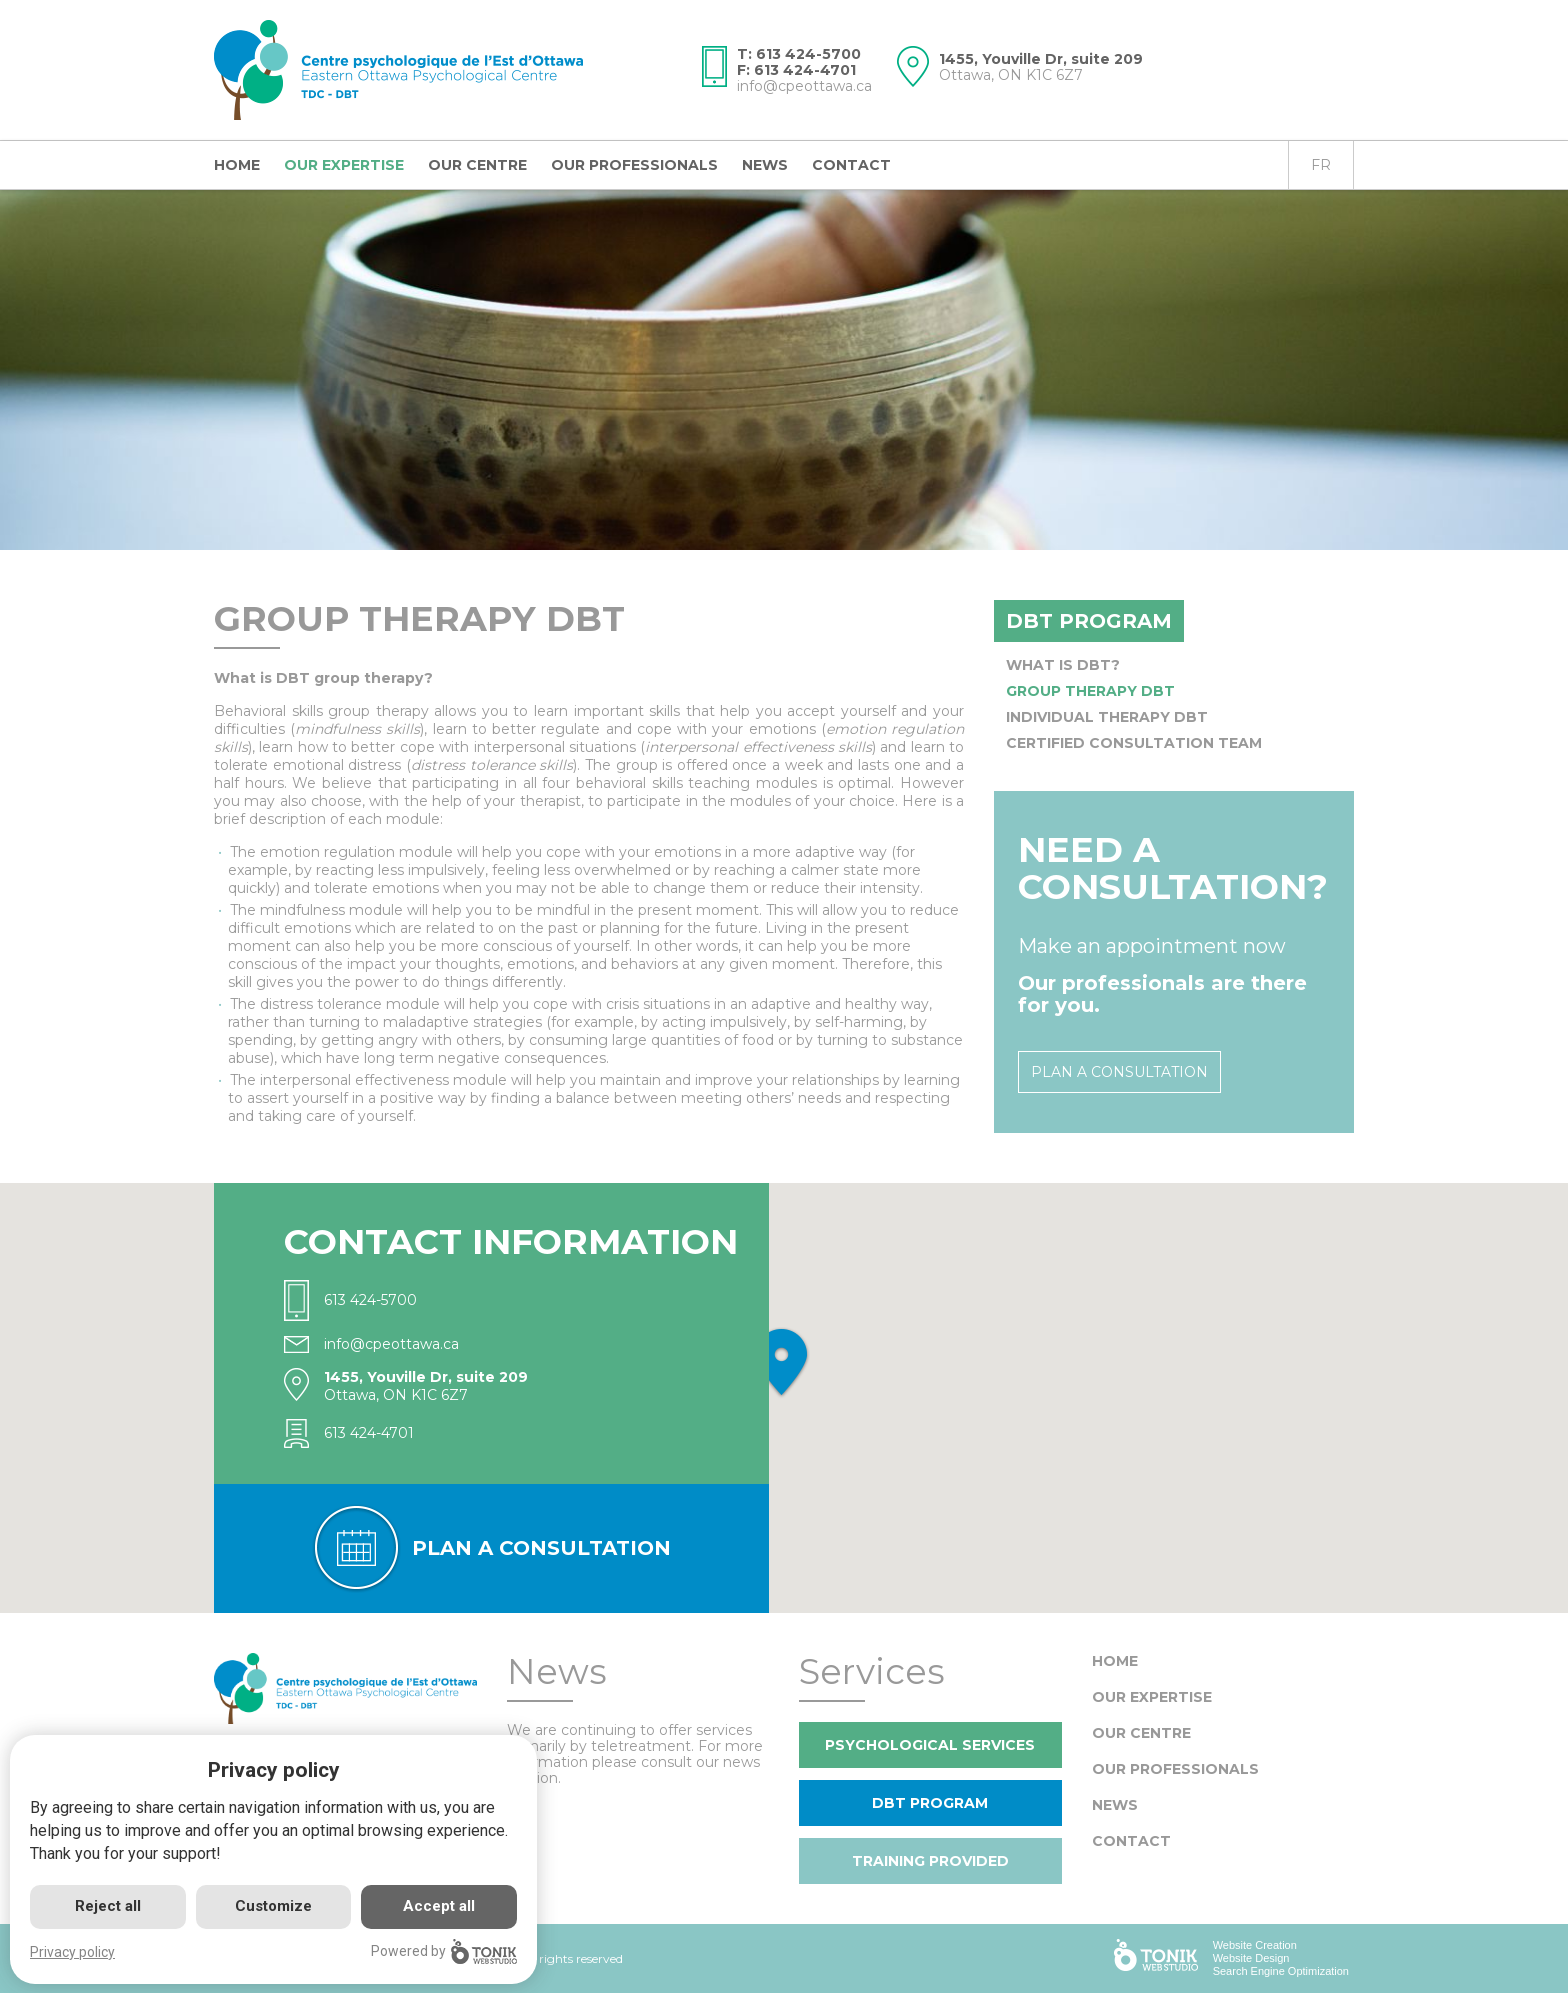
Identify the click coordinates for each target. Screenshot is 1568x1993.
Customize (273, 1906)
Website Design (1251, 1958)
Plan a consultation (1119, 1072)
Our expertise (344, 165)
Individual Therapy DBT (1107, 717)
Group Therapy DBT (1090, 691)
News (765, 165)
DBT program (1089, 621)
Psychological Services (930, 1745)
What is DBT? (1063, 665)
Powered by (444, 1951)
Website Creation (1255, 1945)
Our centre (477, 165)
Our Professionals (634, 165)
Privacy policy (72, 1952)
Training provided (930, 1861)
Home (237, 165)
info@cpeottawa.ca (804, 86)
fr (1321, 165)
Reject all (108, 1906)
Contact (851, 165)
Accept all (439, 1906)
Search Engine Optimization (1281, 1971)
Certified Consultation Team (1134, 743)
